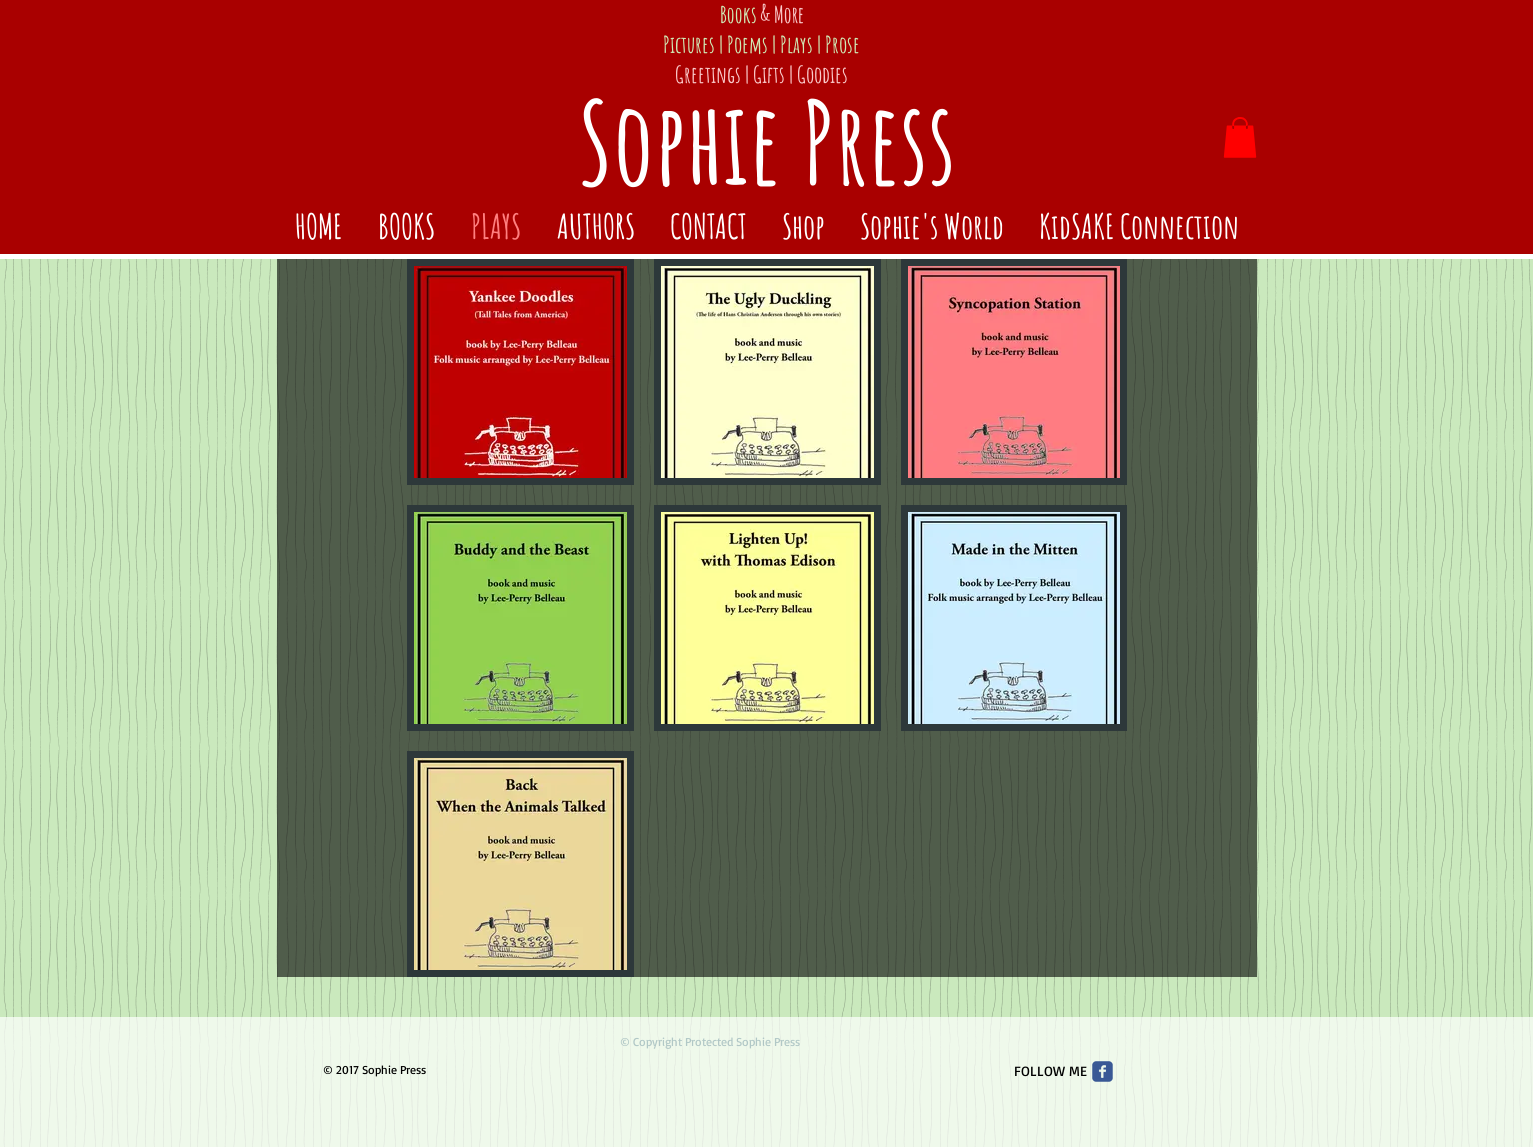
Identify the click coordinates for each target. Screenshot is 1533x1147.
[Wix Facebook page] (1102, 1071)
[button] (1240, 137)
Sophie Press (767, 141)
